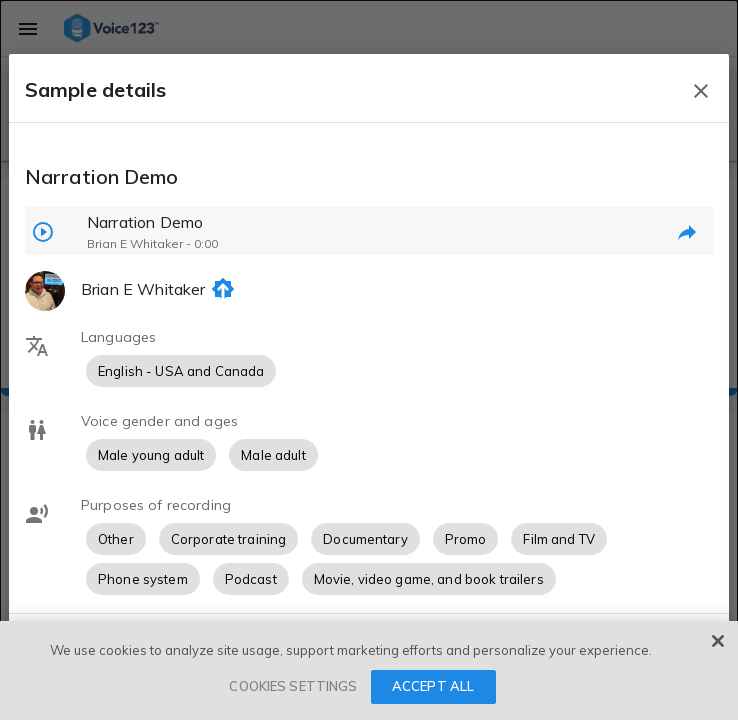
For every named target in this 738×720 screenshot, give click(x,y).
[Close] (718, 641)
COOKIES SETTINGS (293, 686)
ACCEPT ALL (433, 686)
